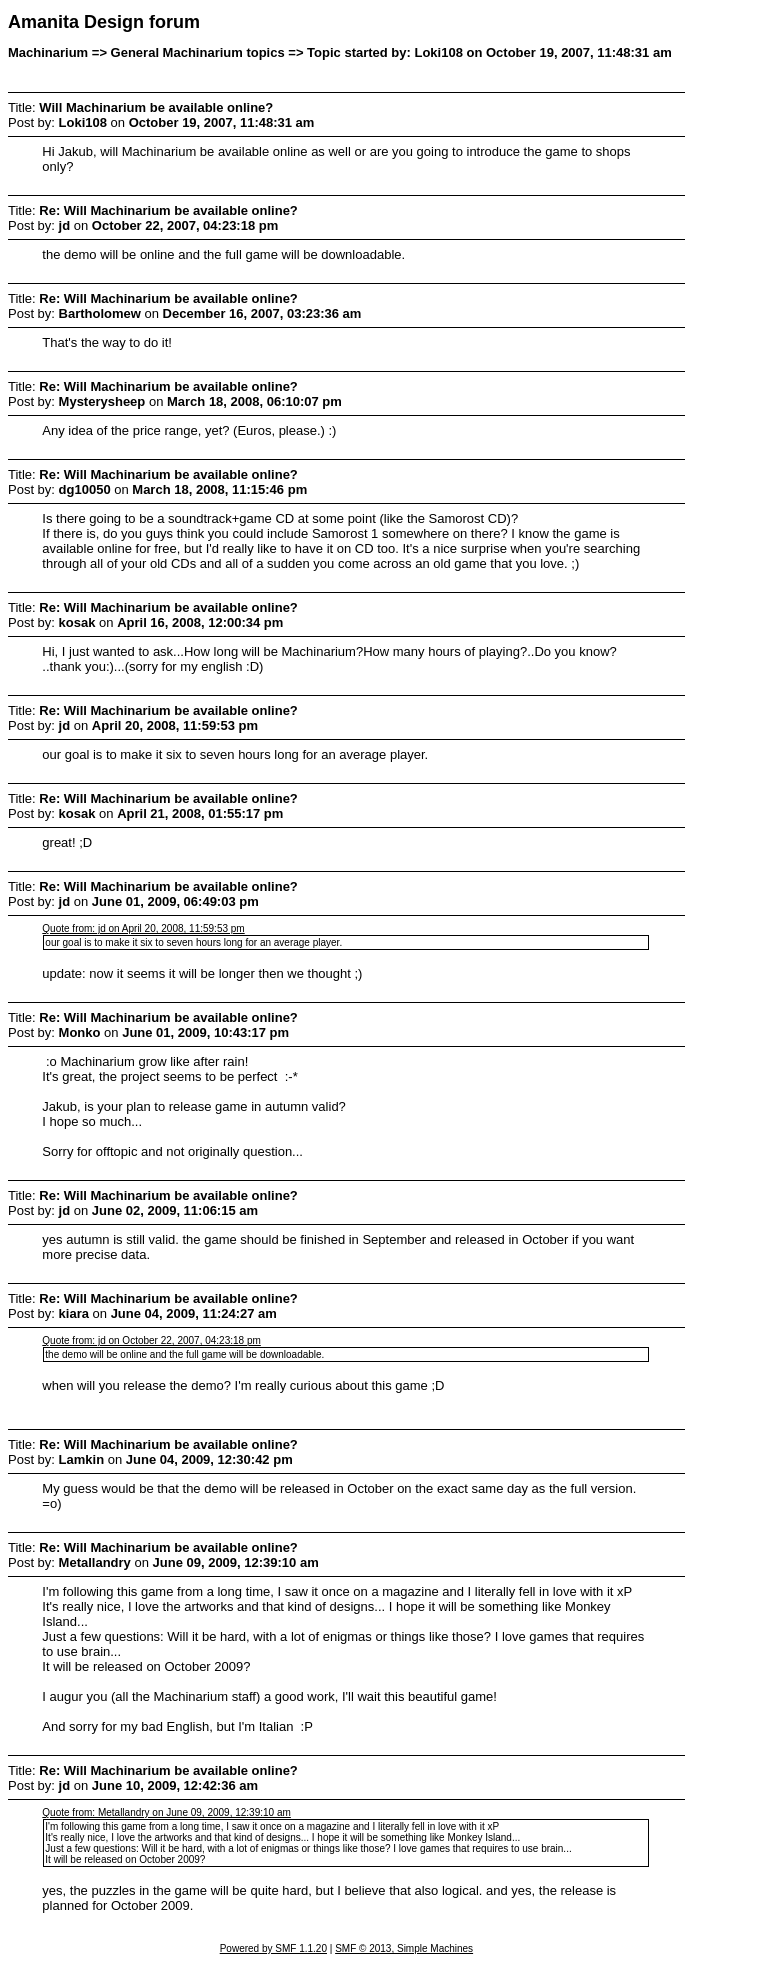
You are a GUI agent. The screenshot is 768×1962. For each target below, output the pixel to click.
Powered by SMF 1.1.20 (273, 1948)
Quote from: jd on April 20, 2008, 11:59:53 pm (143, 928)
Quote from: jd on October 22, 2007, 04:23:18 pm (151, 1340)
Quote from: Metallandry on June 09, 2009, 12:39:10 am (166, 1812)
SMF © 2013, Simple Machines (404, 1948)
